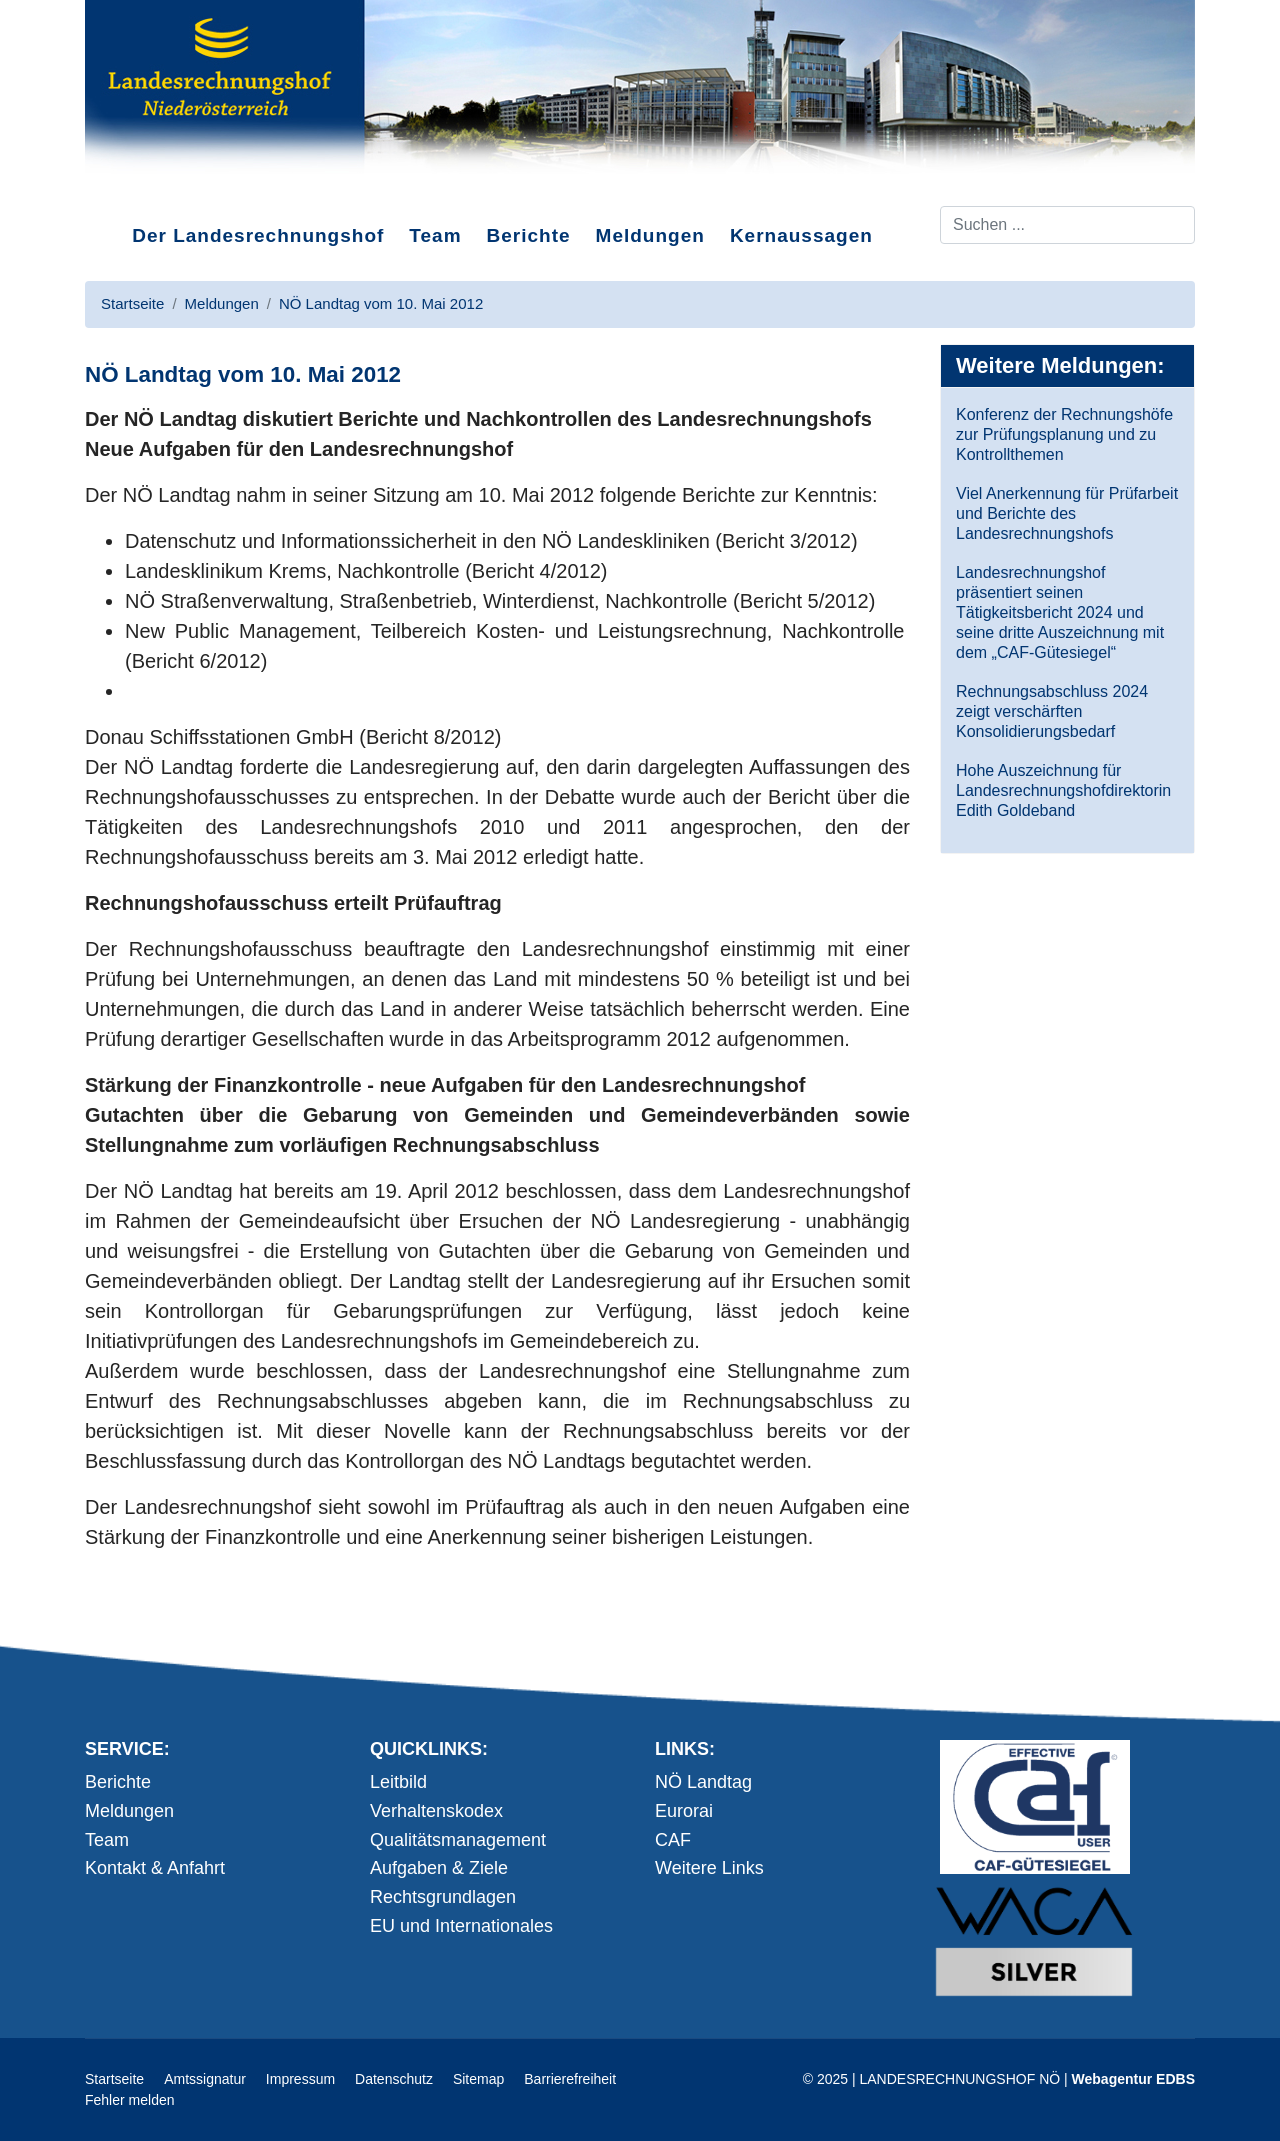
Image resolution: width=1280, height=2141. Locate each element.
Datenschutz (394, 2079)
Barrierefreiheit (570, 2079)
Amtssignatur (205, 2079)
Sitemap (478, 2079)
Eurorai (684, 1811)
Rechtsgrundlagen (443, 1897)
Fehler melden (130, 2100)
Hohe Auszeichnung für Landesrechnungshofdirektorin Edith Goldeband (1063, 790)
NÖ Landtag (703, 1782)
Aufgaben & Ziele (439, 1868)
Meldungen (650, 235)
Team (435, 235)
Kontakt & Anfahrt (155, 1868)
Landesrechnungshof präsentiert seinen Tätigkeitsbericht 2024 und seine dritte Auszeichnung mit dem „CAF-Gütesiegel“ (1060, 612)
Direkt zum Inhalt (160, 189)
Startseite (114, 2079)
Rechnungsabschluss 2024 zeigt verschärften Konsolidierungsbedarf (1052, 711)
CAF (673, 1840)
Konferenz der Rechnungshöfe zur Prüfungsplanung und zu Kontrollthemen (1064, 434)
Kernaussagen (801, 235)
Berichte (529, 235)
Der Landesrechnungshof (258, 235)
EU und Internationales (461, 1926)
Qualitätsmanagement (458, 1840)
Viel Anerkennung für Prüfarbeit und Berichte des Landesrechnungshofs (1067, 513)
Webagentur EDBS (1133, 2079)
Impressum (300, 2079)
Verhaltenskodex (436, 1811)
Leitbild (398, 1782)
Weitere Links (709, 1868)
